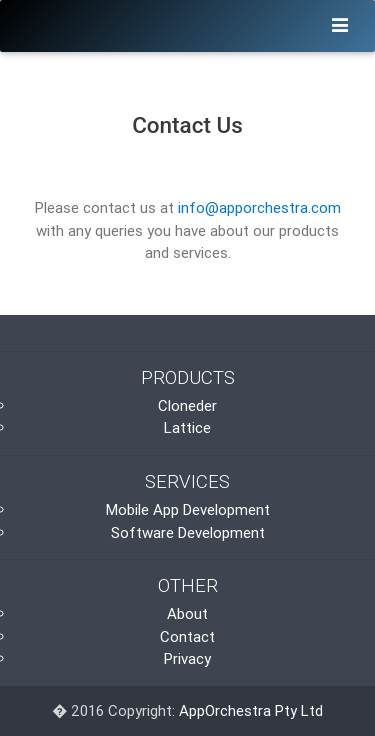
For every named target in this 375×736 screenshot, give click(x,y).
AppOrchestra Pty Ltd (251, 710)
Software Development (188, 532)
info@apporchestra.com (259, 207)
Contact (187, 636)
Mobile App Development (188, 509)
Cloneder (187, 405)
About (187, 613)
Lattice (187, 427)
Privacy (187, 658)
